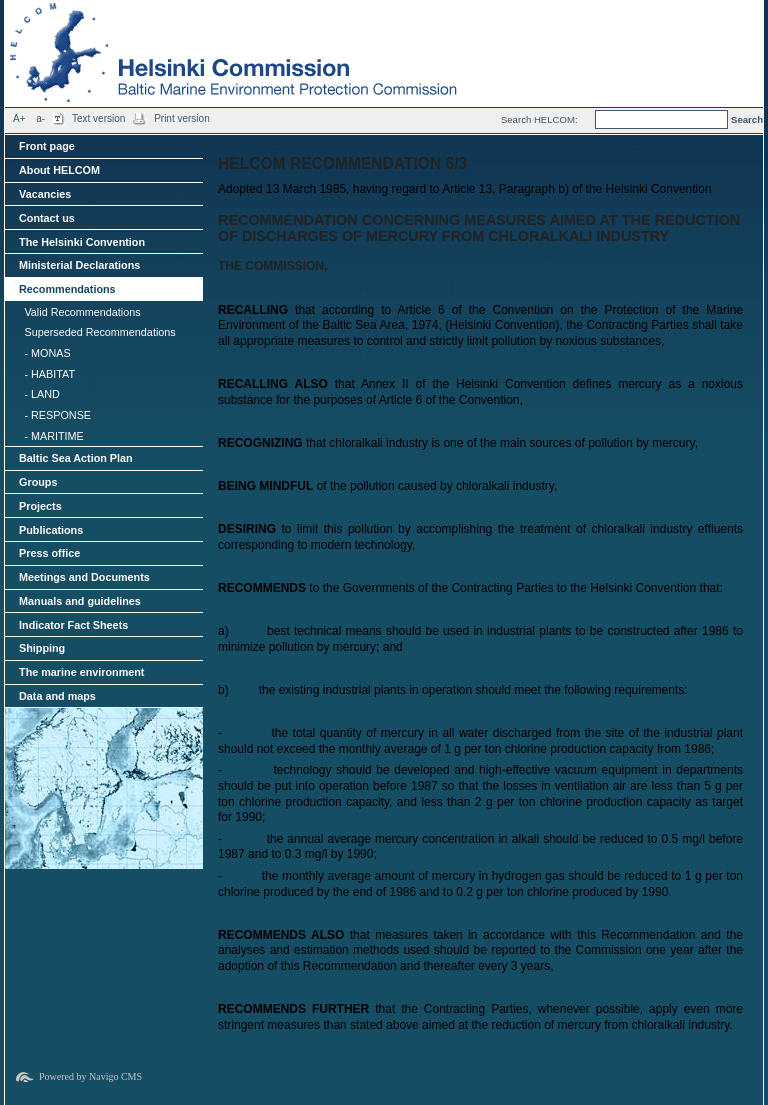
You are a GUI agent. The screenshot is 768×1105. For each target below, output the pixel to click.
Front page (47, 146)
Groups (38, 482)
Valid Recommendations (82, 312)
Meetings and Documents (84, 577)
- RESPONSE (57, 415)
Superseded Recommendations (99, 332)
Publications (51, 530)
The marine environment (81, 672)
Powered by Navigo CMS (90, 1076)
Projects (40, 506)
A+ (19, 118)
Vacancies (45, 194)
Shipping (42, 648)
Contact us (47, 218)
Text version (98, 118)
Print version (182, 118)
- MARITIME (53, 436)
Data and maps (57, 696)
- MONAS (47, 353)
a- (40, 118)
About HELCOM (59, 170)
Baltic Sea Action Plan (76, 458)
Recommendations (67, 289)
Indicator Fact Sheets (73, 625)
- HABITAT (49, 374)
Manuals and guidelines (80, 601)
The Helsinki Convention (82, 242)
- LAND (41, 394)
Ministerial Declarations (79, 265)
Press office (49, 553)
